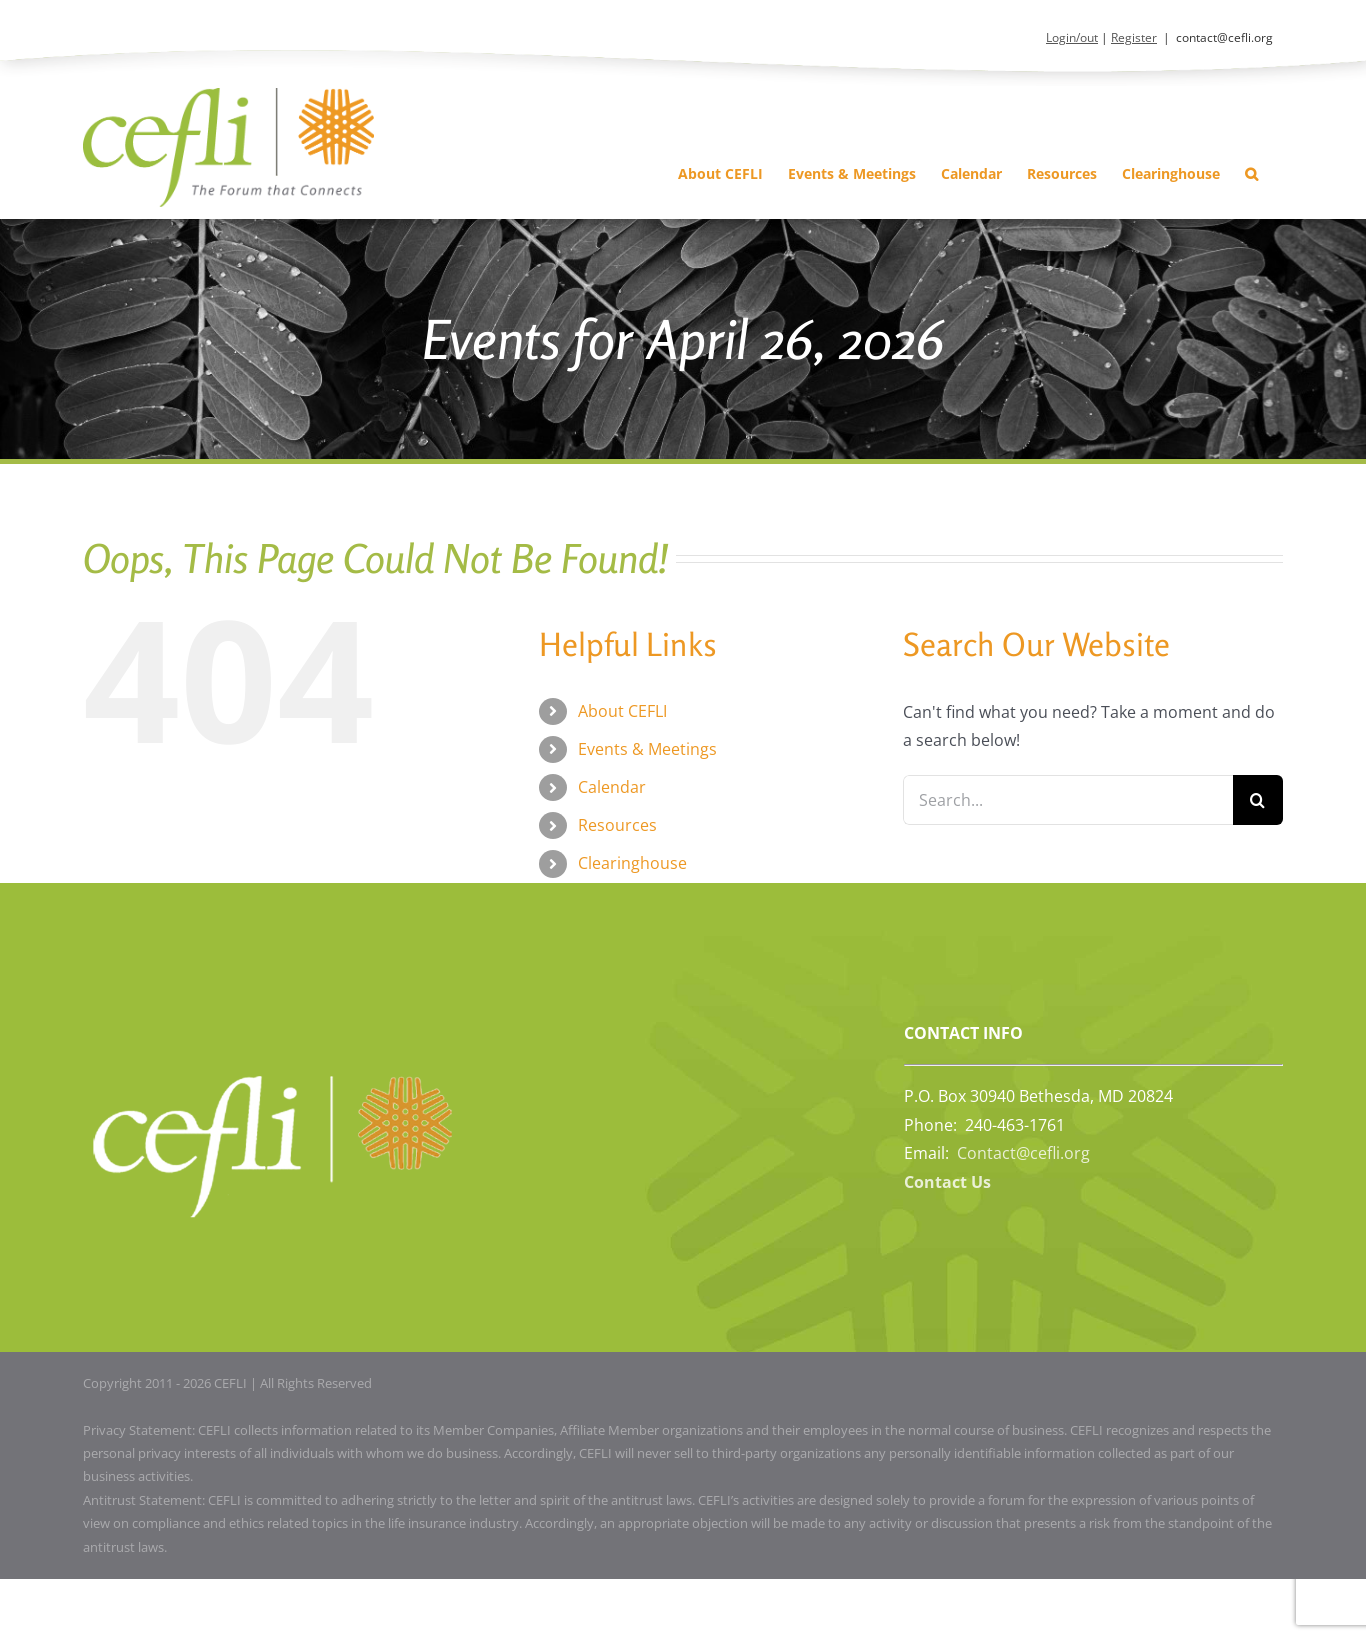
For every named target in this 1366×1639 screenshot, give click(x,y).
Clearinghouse (632, 863)
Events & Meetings (647, 749)
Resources (617, 825)
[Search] (1258, 800)
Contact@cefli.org (1023, 1153)
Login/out (1072, 37)
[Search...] (1068, 800)
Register (1134, 37)
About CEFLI (622, 711)
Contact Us (947, 1182)
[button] (1251, 173)
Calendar (612, 787)
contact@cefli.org (1224, 37)
